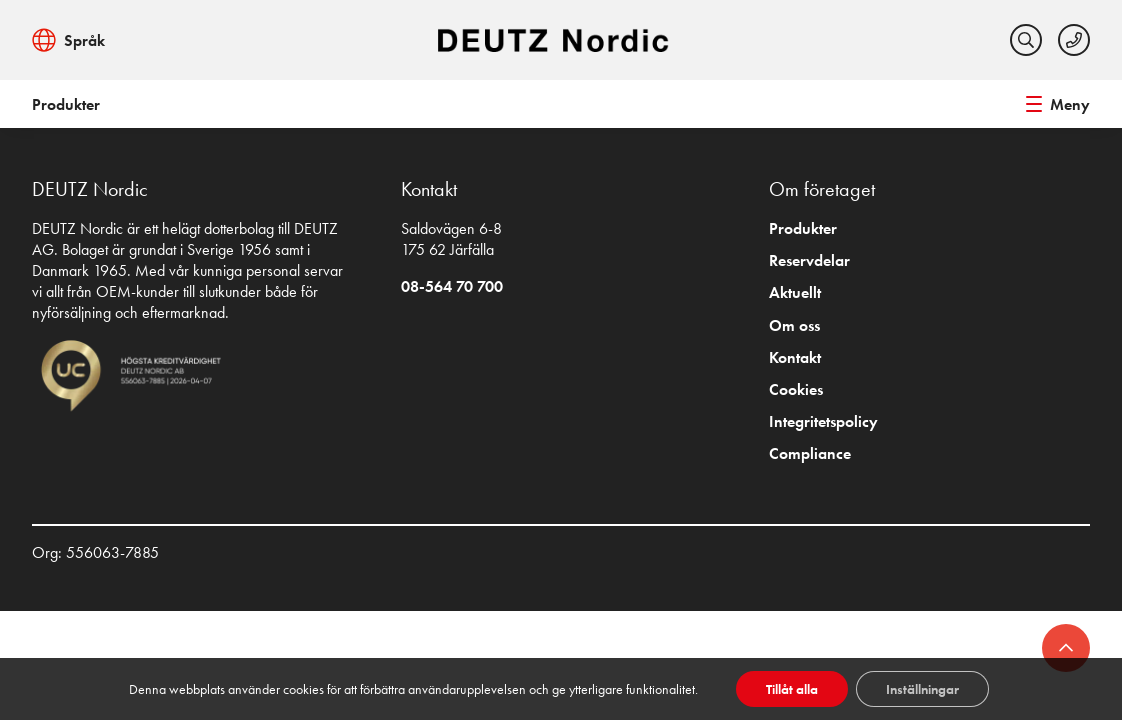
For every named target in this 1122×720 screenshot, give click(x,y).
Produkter (66, 104)
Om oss (794, 325)
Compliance (810, 453)
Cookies (796, 389)
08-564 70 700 (452, 286)
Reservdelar (809, 260)
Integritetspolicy (823, 421)
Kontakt (795, 357)
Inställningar (922, 689)
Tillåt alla (792, 689)
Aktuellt (795, 292)
